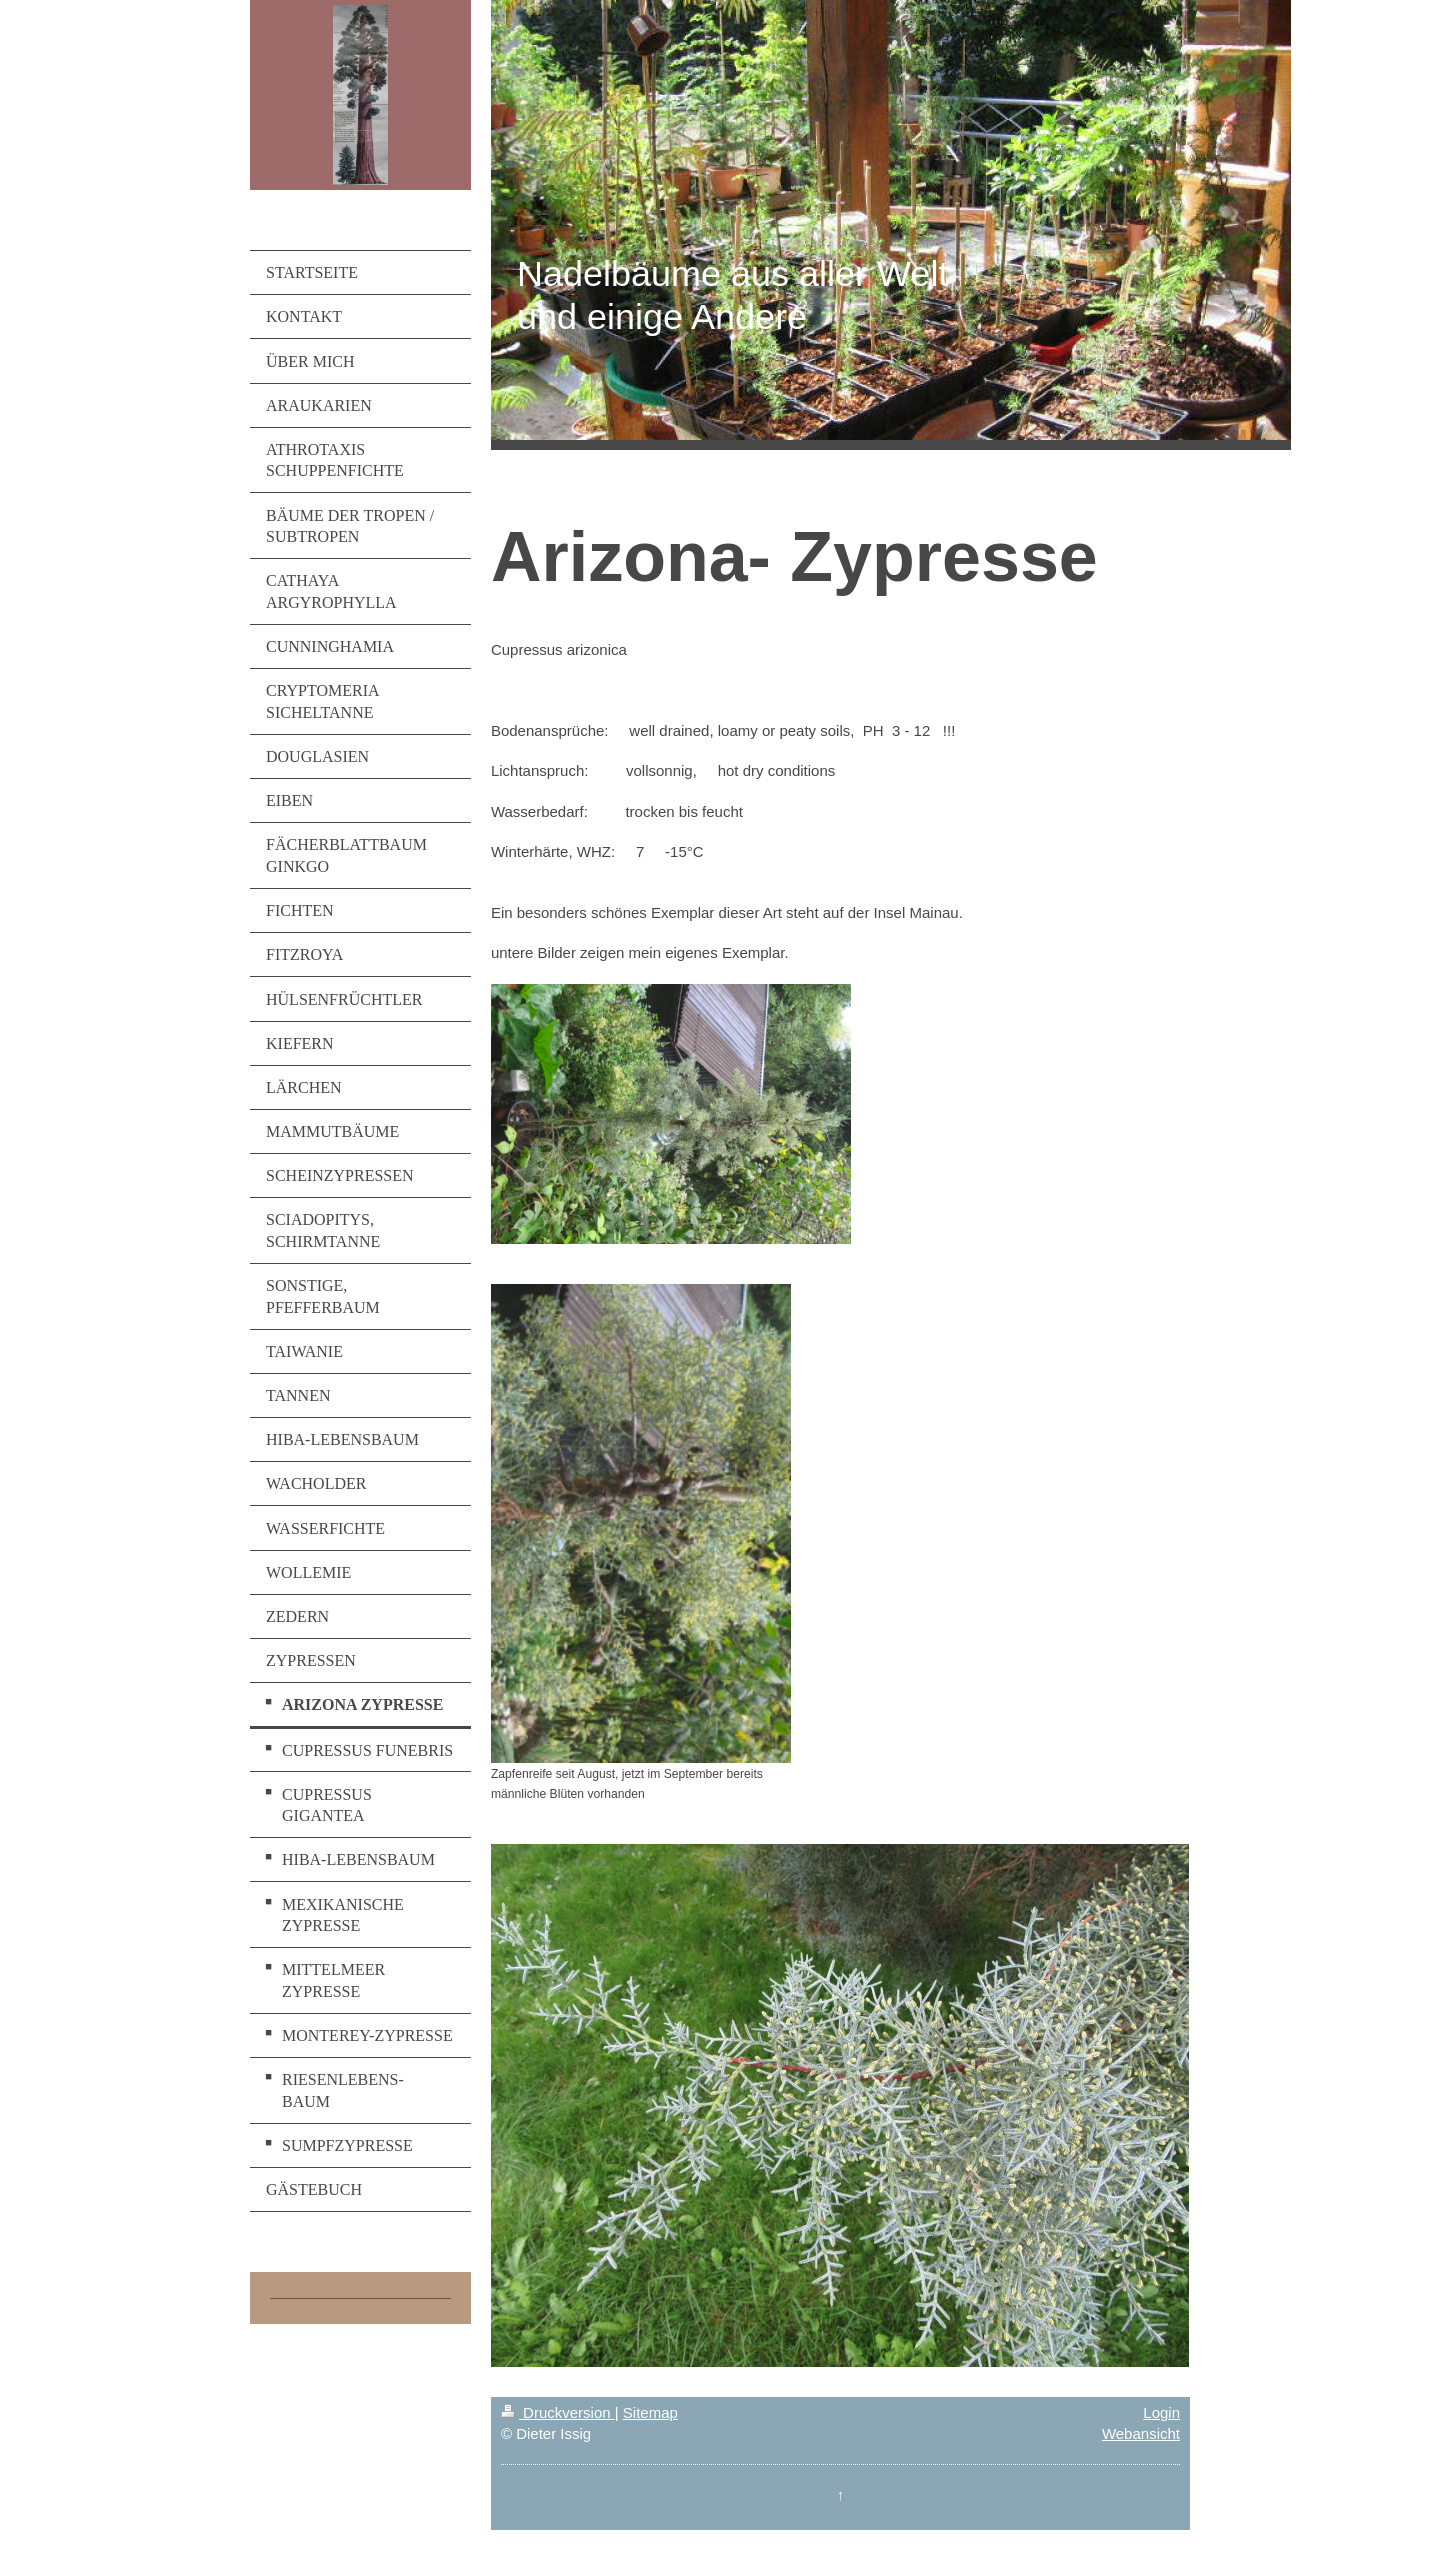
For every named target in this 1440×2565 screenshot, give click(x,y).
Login (1161, 2412)
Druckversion (558, 2412)
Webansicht (1141, 2433)
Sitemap (650, 2412)
